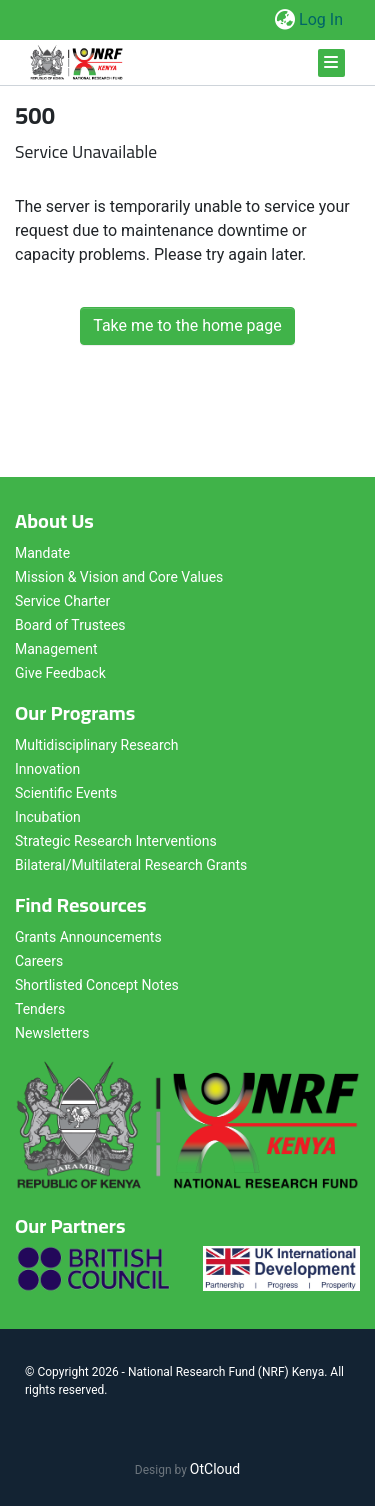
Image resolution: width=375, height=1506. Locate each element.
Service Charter (62, 601)
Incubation (48, 817)
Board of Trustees (70, 625)
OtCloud (215, 1469)
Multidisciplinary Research (97, 745)
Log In (322, 19)
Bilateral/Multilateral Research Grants (131, 865)
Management (56, 649)
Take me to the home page (187, 325)
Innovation (47, 769)
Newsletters (52, 1033)
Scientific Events (66, 793)
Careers (39, 961)
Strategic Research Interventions (116, 841)
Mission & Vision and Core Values (119, 577)
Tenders (40, 1009)
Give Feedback (60, 673)
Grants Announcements (88, 937)
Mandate (42, 553)
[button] (284, 20)
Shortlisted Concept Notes (97, 985)
